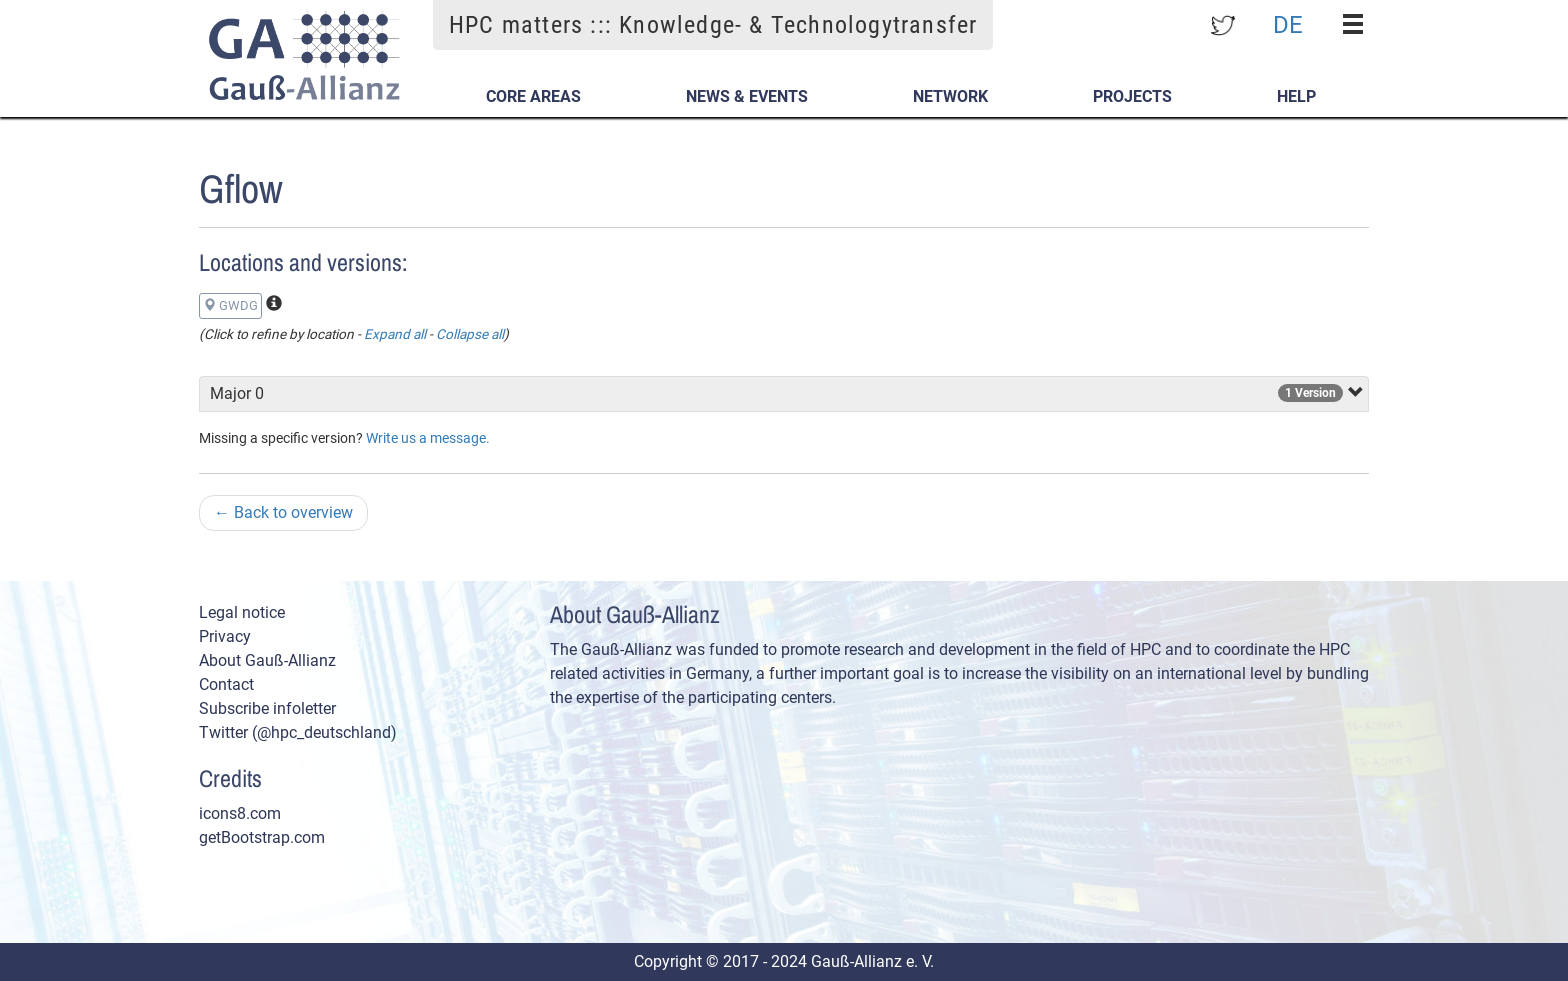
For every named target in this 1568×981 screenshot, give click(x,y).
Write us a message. (428, 438)
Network (950, 96)
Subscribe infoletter (267, 708)
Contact (226, 684)
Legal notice (242, 612)
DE (1288, 24)
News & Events (747, 96)
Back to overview (283, 512)
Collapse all (470, 334)
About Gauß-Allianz (267, 660)
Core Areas (533, 96)
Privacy (225, 636)
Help (1296, 96)
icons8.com (240, 813)
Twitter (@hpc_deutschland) (298, 732)
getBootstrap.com (262, 837)
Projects (1132, 96)
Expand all (395, 334)
